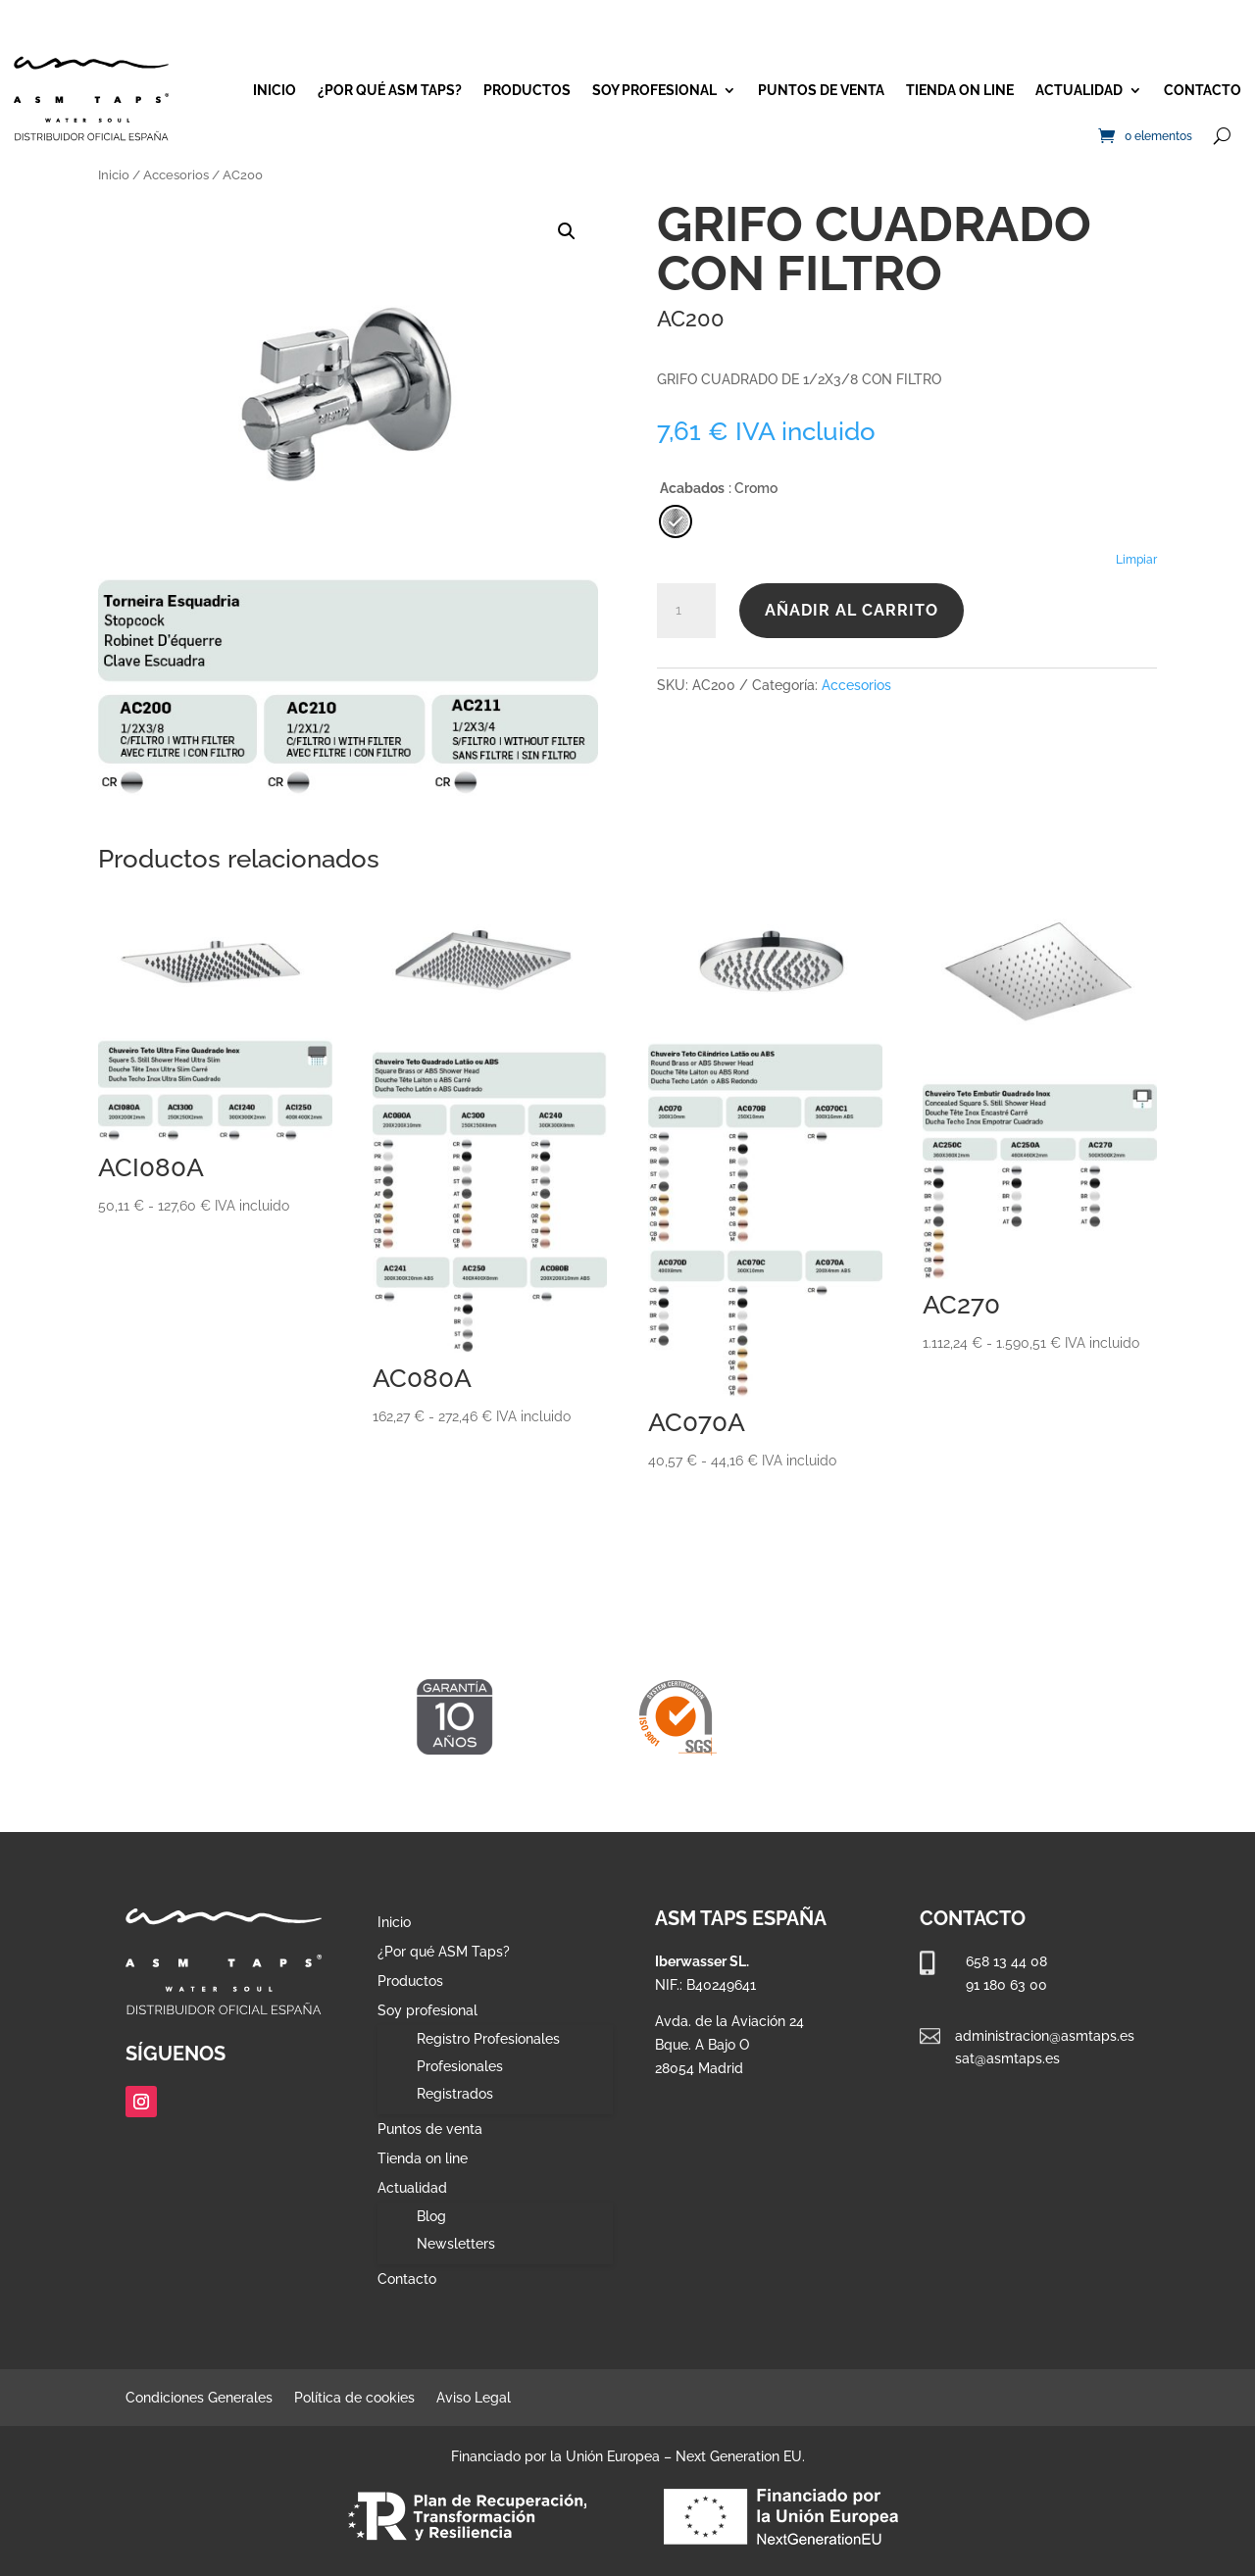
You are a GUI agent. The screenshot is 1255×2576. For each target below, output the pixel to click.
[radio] (675, 521)
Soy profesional (654, 90)
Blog (431, 2216)
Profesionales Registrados (460, 2080)
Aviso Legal (473, 2398)
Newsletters (456, 2244)
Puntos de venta (821, 90)
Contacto (1202, 90)
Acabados (692, 488)
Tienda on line (960, 90)
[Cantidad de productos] (686, 610)
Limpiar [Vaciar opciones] (1136, 560)
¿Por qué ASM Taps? (390, 90)
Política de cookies (354, 2398)
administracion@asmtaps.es (1044, 2036)
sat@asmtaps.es (1007, 2058)
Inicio (274, 90)
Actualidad (1079, 90)
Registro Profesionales (488, 2039)
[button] (566, 231)
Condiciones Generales (199, 2398)
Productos (527, 90)
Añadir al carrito (851, 610)
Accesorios (176, 175)
